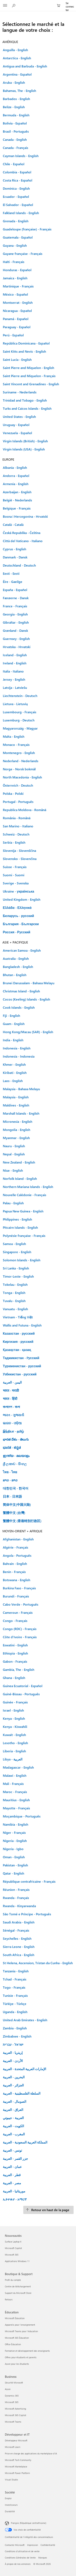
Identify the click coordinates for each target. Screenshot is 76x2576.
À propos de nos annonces (18, 2563)
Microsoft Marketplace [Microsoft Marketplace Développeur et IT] (16, 2466)
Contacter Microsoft (15, 2544)
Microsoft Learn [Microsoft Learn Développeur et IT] (12, 2446)
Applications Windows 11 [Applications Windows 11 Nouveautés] (17, 2261)
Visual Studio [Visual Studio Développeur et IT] (11, 2479)
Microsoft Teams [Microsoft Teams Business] (13, 2421)
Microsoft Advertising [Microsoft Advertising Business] (15, 2408)
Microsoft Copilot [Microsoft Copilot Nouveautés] (13, 2248)
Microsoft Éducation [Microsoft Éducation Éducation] (15, 2318)
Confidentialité (48, 2544)
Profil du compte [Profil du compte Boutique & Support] (13, 2279)
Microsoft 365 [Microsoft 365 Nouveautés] (11, 2254)
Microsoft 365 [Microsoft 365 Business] (11, 2402)
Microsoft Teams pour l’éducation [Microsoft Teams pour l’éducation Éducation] (21, 2331)
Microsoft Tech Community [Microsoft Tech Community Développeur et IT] (18, 2460)
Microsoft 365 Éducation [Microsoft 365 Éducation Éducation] (17, 2337)
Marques (42, 2557)
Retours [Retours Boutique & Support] (9, 2299)
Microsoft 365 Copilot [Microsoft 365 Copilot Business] (15, 2415)
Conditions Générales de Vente (20, 2557)
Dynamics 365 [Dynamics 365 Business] (12, 2395)
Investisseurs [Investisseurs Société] (11, 2504)
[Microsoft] (38, 3)
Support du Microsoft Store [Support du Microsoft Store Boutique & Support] (18, 2292)
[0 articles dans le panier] (60, 6)
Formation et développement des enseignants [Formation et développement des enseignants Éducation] (27, 2350)
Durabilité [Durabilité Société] (10, 2511)
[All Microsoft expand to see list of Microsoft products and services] (5, 6)
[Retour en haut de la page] (48, 2210)
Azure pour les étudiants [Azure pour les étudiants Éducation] (17, 2363)
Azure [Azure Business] (8, 2389)
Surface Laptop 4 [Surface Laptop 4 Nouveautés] (13, 2241)
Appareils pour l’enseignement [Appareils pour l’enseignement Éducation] (20, 2324)
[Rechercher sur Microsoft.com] (14, 5)
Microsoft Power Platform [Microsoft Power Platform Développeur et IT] (17, 2473)
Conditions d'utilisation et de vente (22, 2551)
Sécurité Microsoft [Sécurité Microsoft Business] (14, 2382)
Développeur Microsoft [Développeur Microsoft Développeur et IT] (16, 2440)
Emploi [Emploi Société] (8, 2498)
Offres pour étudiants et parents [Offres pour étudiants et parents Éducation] (20, 2357)
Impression (32, 2544)
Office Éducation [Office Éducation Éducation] (13, 2344)
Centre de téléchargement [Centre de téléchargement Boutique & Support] (18, 2286)
